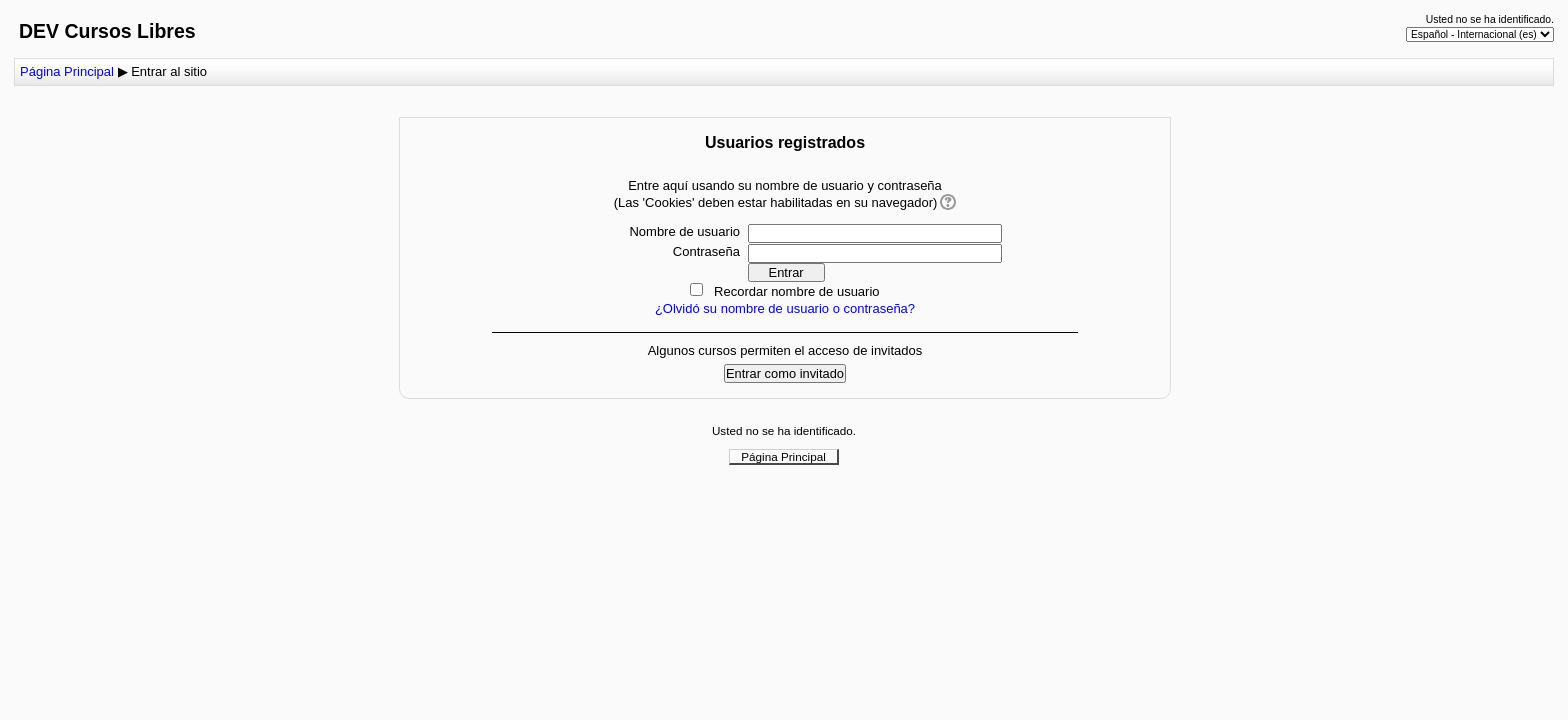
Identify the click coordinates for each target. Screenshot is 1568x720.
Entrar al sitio (169, 71)
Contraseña (706, 251)
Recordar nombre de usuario (796, 291)
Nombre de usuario (684, 231)
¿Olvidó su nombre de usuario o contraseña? (785, 308)
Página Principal (67, 71)
